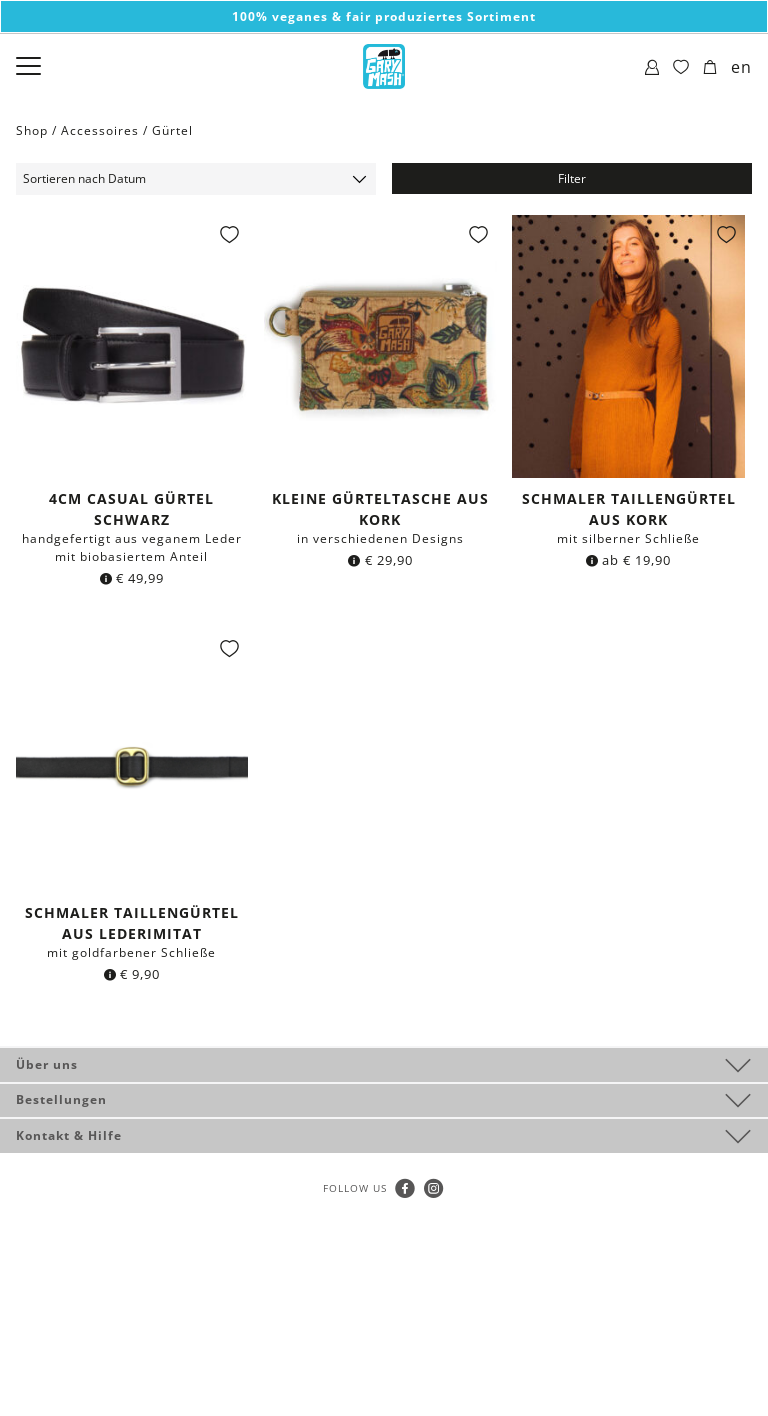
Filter (572, 178)
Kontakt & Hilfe (69, 1135)
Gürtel (172, 130)
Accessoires (100, 130)
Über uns (47, 1064)
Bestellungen (61, 1099)
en (741, 67)
